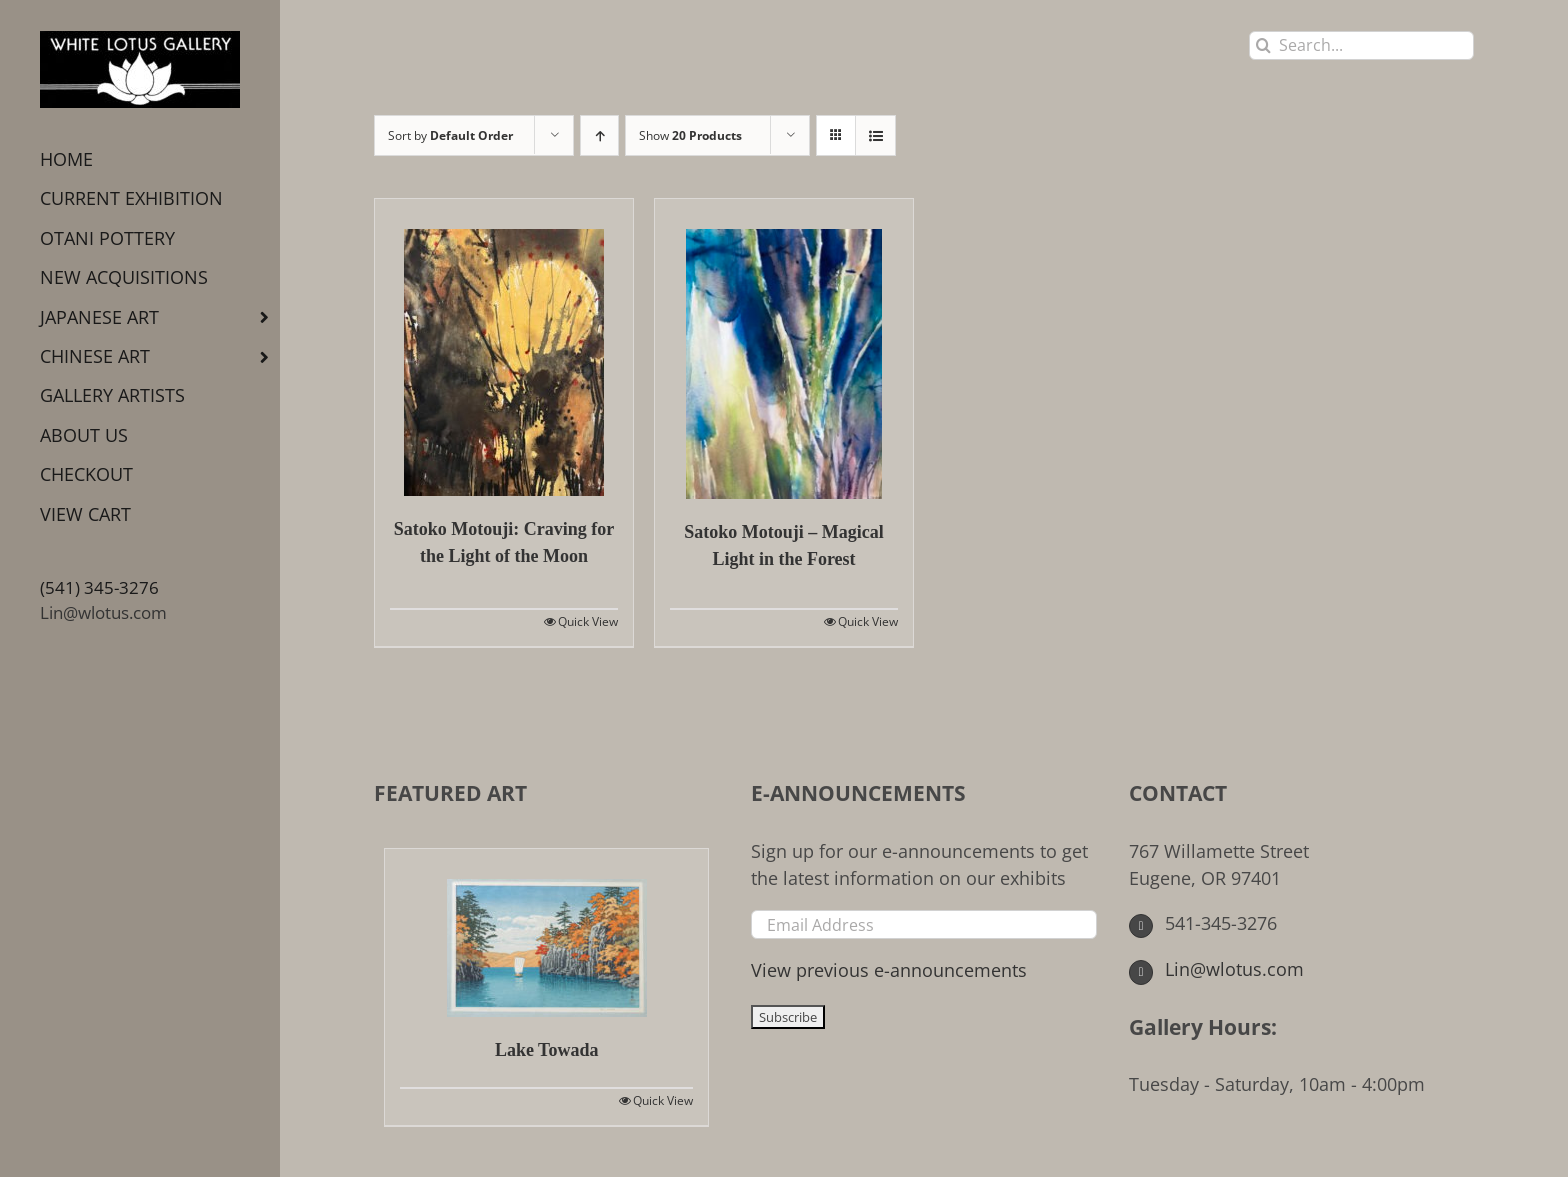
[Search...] (1361, 45)
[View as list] (875, 135)
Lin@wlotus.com (103, 612)
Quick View (588, 621)
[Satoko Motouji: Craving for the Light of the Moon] (504, 347)
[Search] (1263, 45)
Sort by (450, 135)
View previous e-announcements (889, 970)
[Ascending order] (599, 135)
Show (690, 135)
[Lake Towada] (546, 933)
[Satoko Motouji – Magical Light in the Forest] (784, 349)
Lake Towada (547, 1050)
